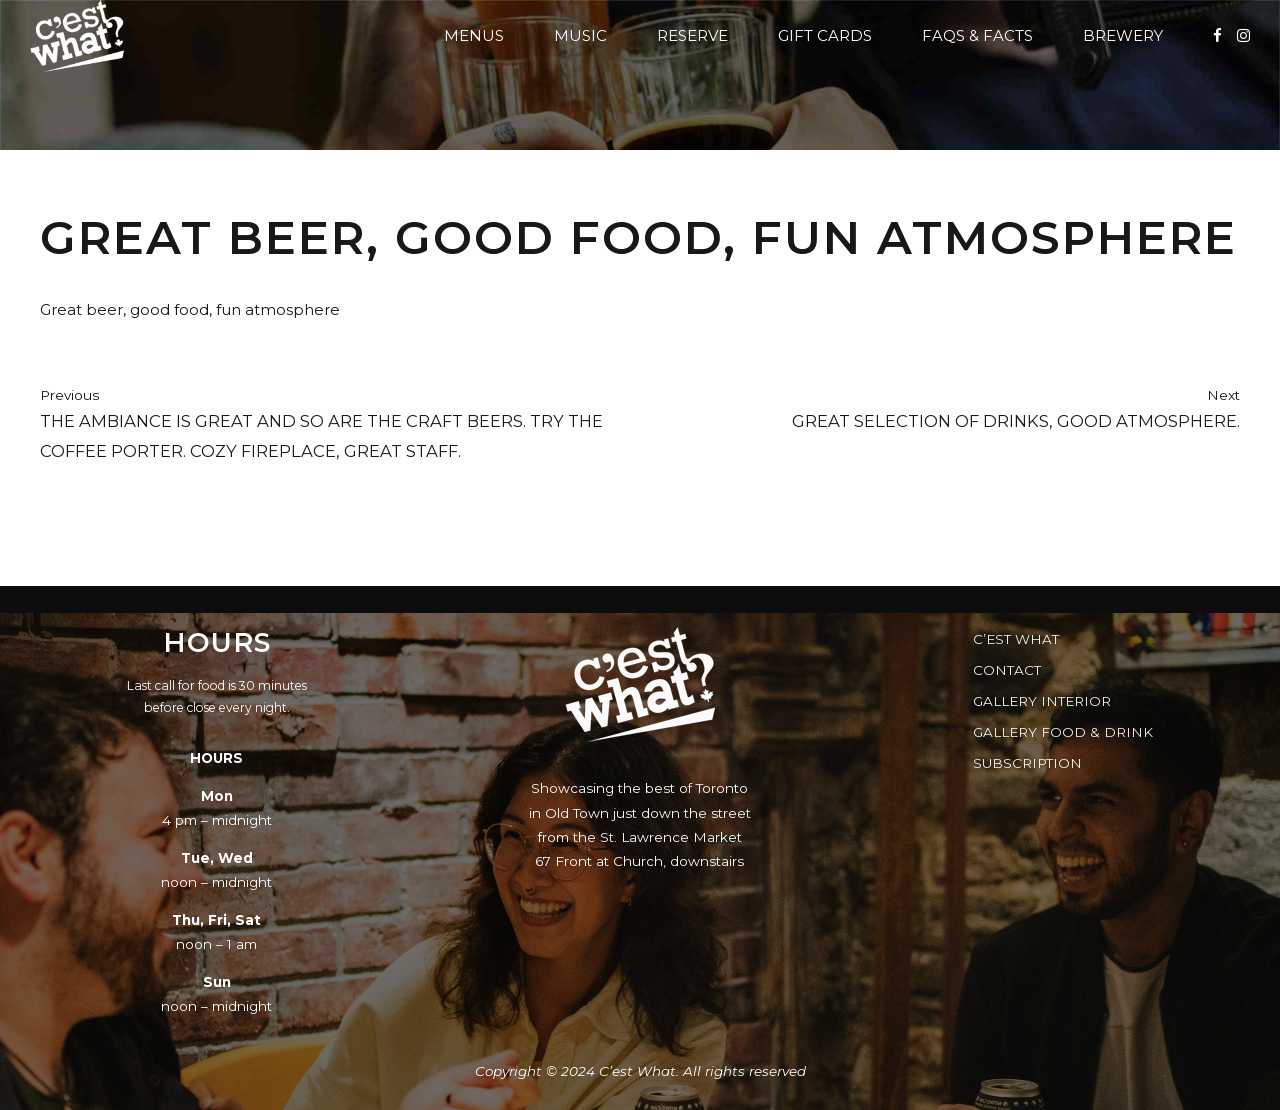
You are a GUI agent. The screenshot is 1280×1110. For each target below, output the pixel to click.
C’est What (1016, 639)
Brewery (1123, 35)
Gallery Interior (1042, 701)
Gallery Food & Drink (1063, 732)
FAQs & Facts (977, 35)
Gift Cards (825, 35)
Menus (474, 35)
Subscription (1027, 763)
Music (580, 35)
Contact (1007, 670)
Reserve (692, 35)
